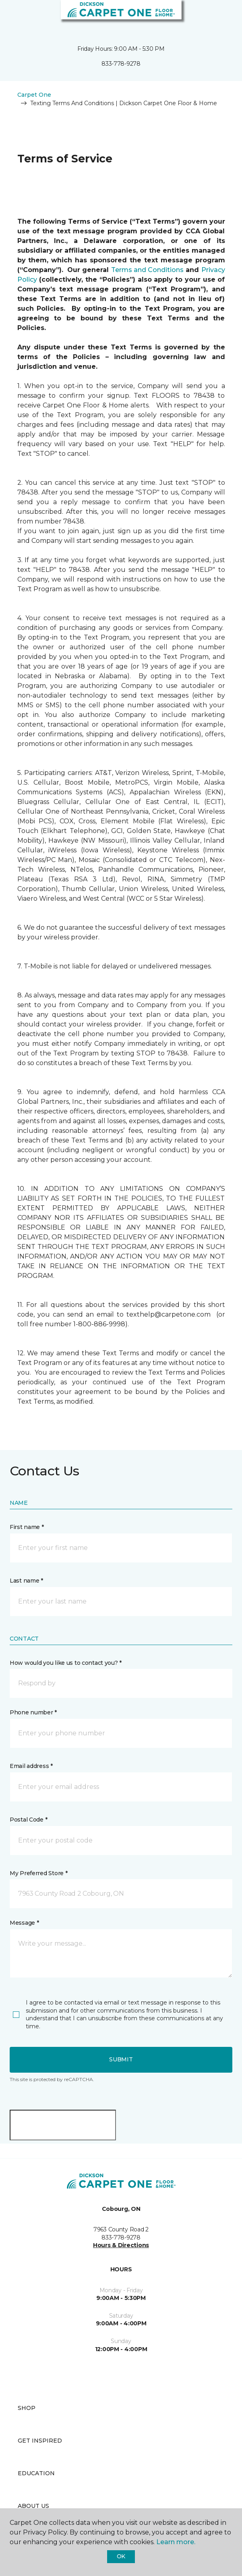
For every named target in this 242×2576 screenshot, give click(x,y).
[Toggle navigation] (11, 16)
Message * (24, 1923)
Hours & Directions (121, 2245)
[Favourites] (221, 16)
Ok (121, 2556)
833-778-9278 (121, 63)
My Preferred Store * (38, 1873)
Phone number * (33, 1712)
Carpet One (34, 94)
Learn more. (175, 2542)
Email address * (31, 1766)
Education (36, 2473)
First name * (27, 1527)
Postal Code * (28, 1819)
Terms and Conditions (147, 270)
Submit (120, 2059)
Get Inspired (40, 2440)
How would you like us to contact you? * (66, 1663)
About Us (33, 2506)
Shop (26, 2408)
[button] (211, 16)
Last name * (26, 1580)
